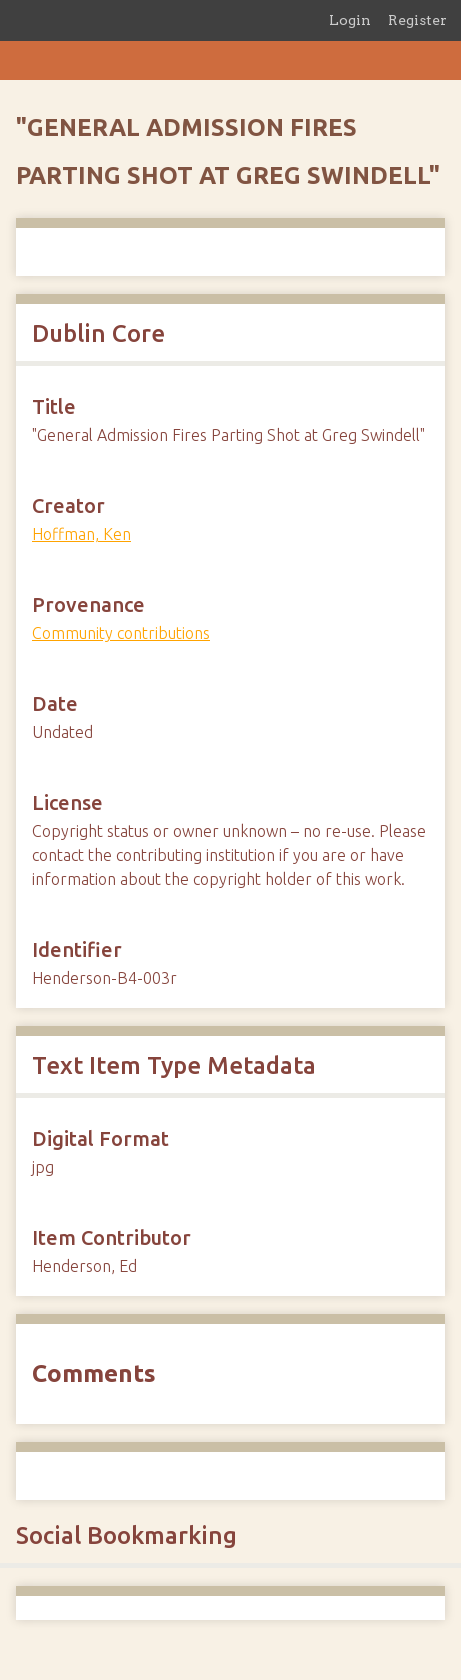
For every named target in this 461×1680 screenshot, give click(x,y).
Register (417, 20)
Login (350, 20)
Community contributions (121, 633)
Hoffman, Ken (81, 534)
